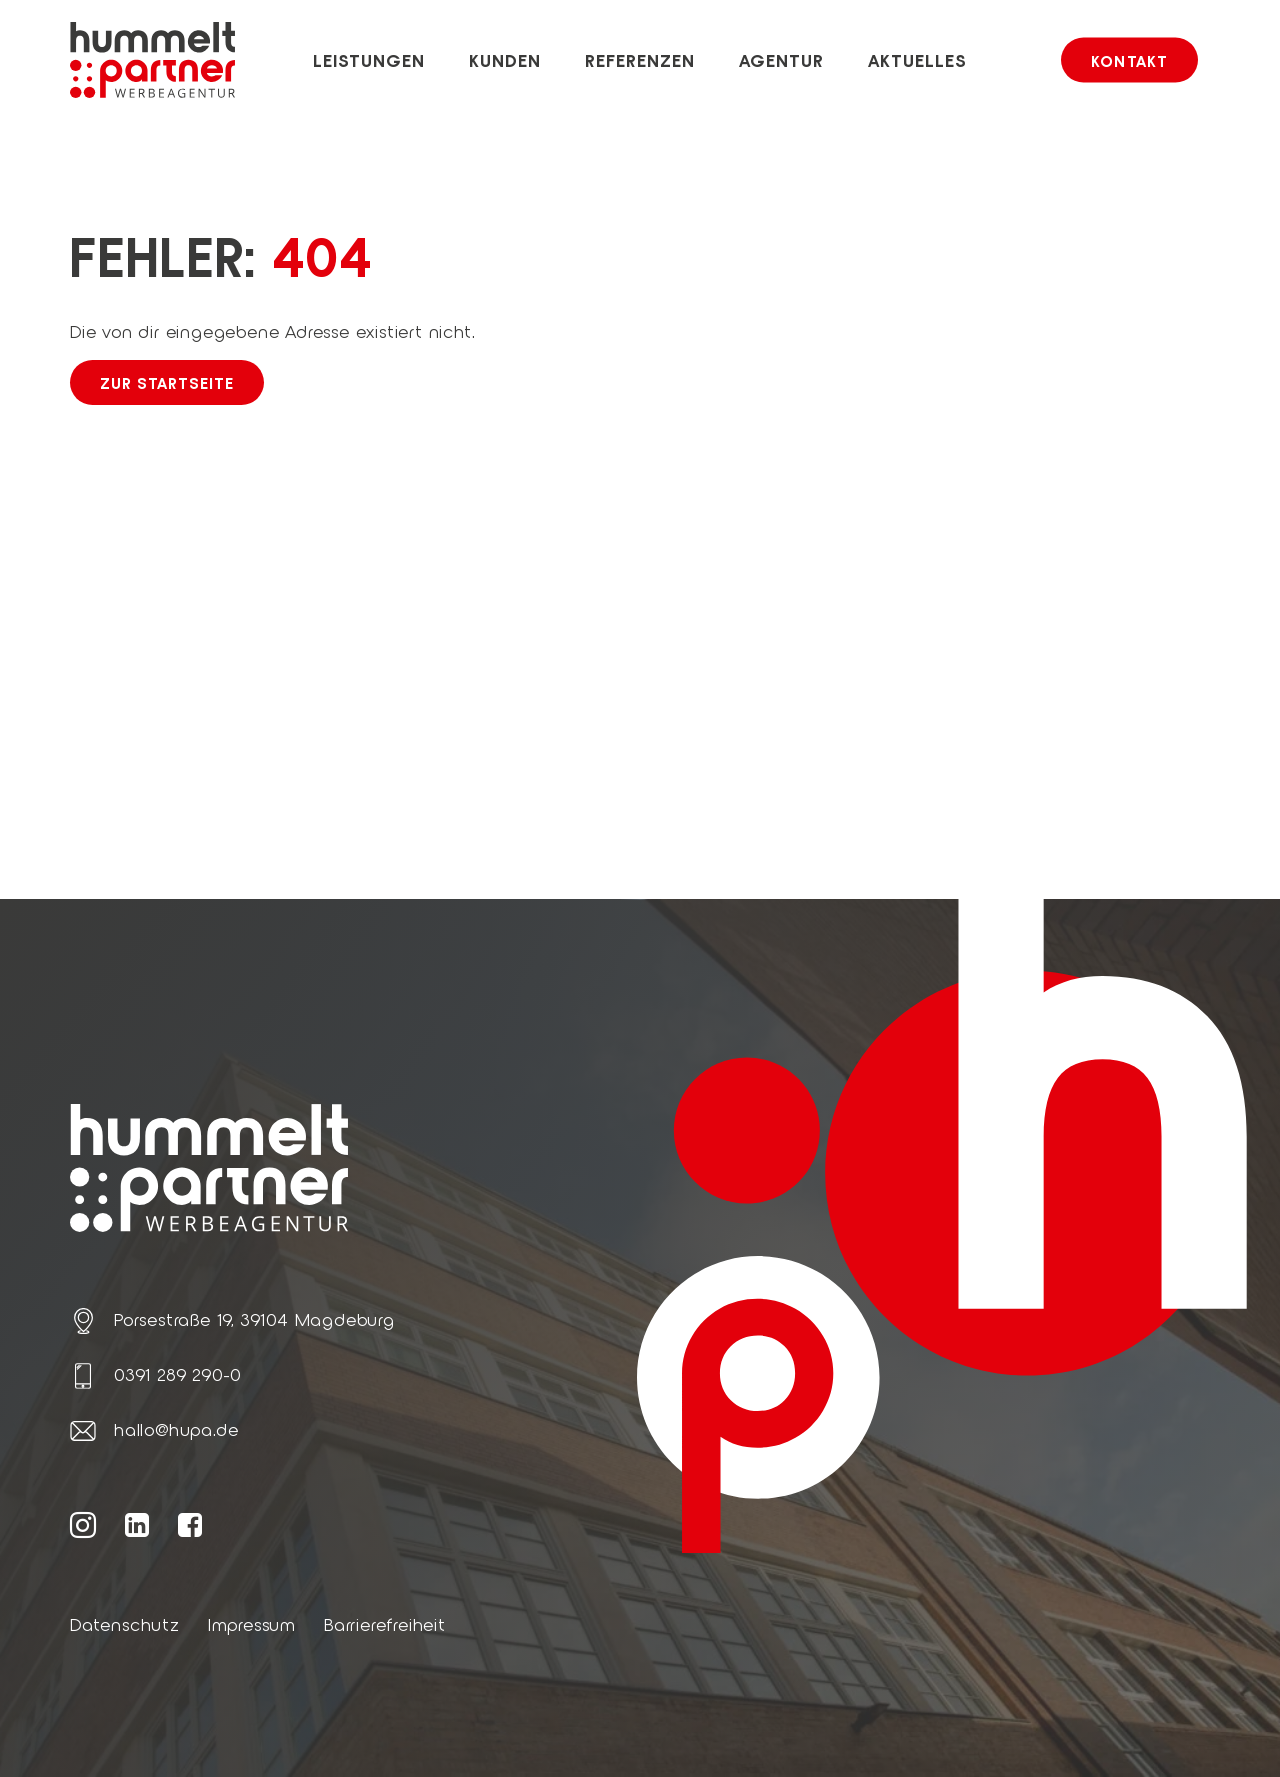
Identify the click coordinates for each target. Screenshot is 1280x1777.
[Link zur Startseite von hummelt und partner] (152, 60)
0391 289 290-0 (177, 1374)
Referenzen (640, 60)
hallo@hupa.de (176, 1429)
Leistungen (369, 60)
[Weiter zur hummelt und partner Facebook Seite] (190, 1524)
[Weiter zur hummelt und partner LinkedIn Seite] (137, 1524)
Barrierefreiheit (385, 1624)
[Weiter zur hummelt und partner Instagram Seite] (83, 1524)
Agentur (782, 60)
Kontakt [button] (1129, 60)
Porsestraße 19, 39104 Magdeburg (254, 1319)
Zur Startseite (167, 382)
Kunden (505, 60)
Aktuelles (918, 60)
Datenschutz (125, 1624)
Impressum (252, 1624)
